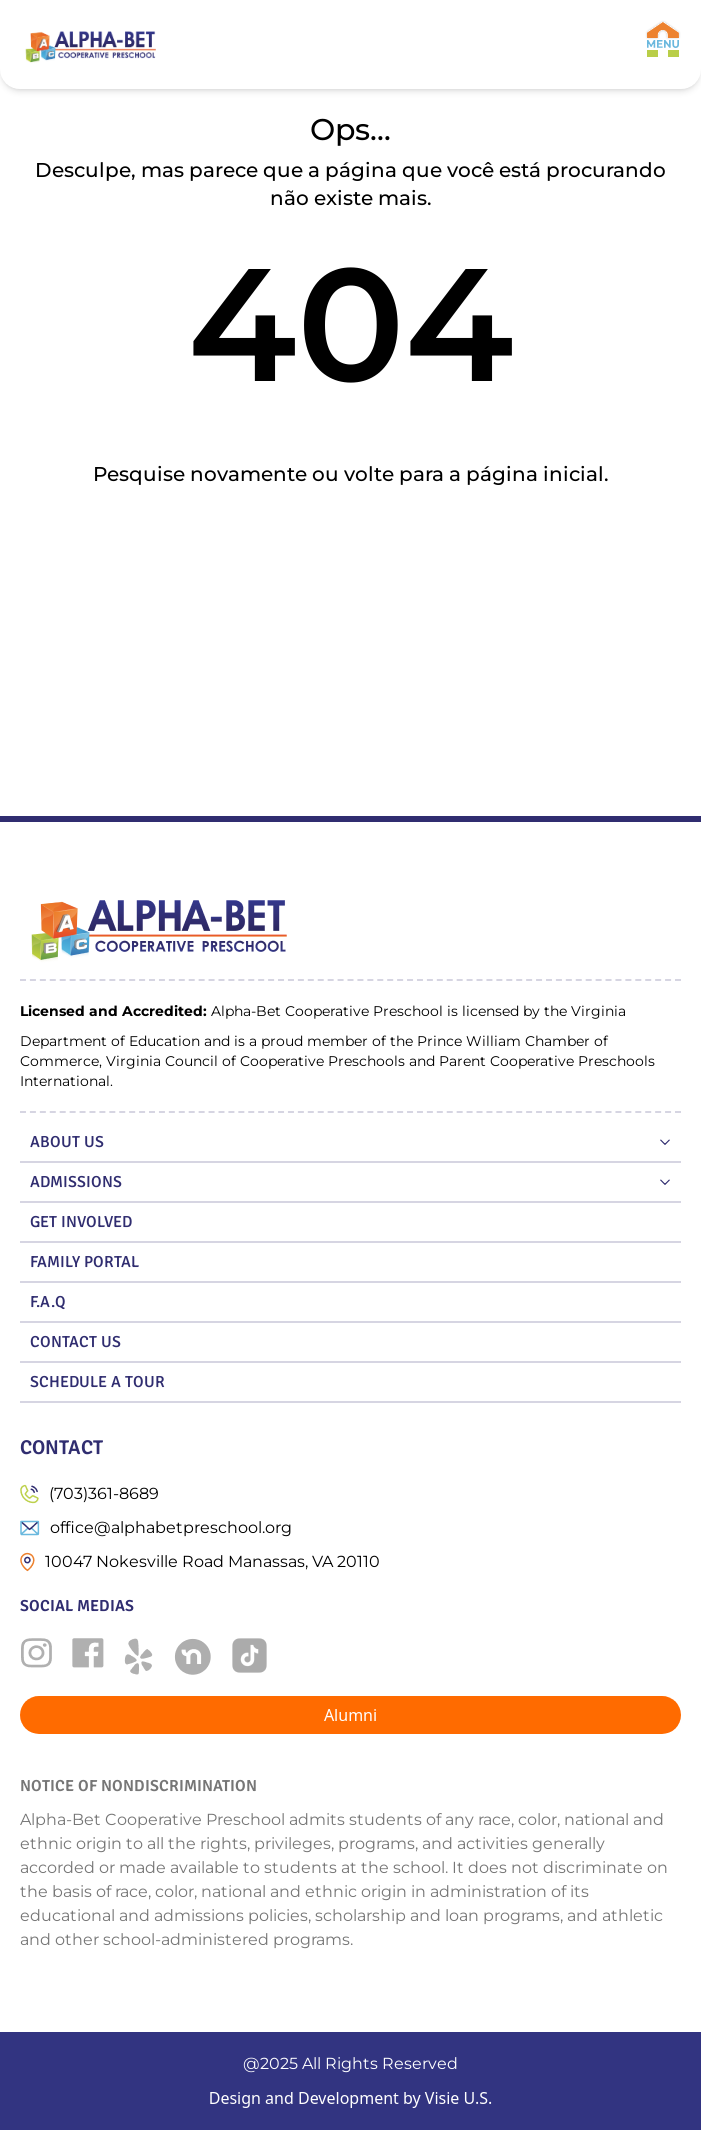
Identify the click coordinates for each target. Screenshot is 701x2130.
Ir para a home (350, 539)
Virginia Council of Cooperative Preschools (255, 1061)
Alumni (350, 1715)
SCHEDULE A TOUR (97, 1382)
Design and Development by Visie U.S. (351, 2098)
